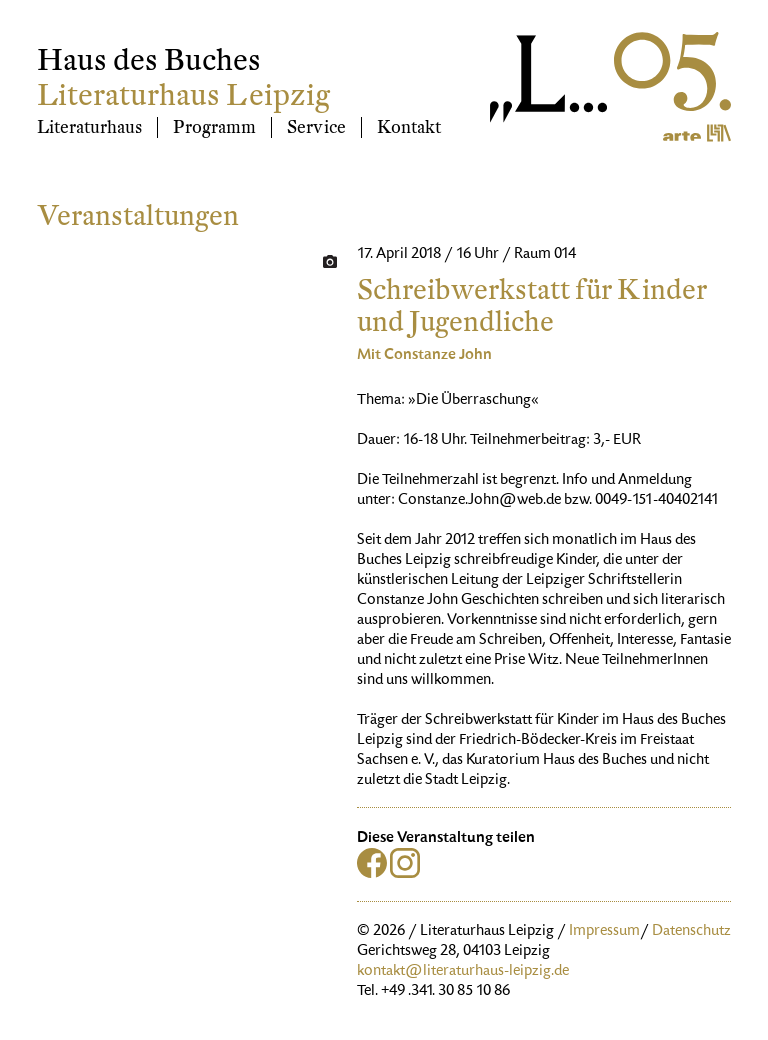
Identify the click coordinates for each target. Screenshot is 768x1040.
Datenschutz (691, 932)
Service (316, 127)
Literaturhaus (89, 127)
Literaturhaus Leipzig (183, 95)
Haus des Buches (149, 60)
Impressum (604, 932)
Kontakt (409, 127)
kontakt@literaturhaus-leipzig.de (463, 972)
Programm (214, 127)
